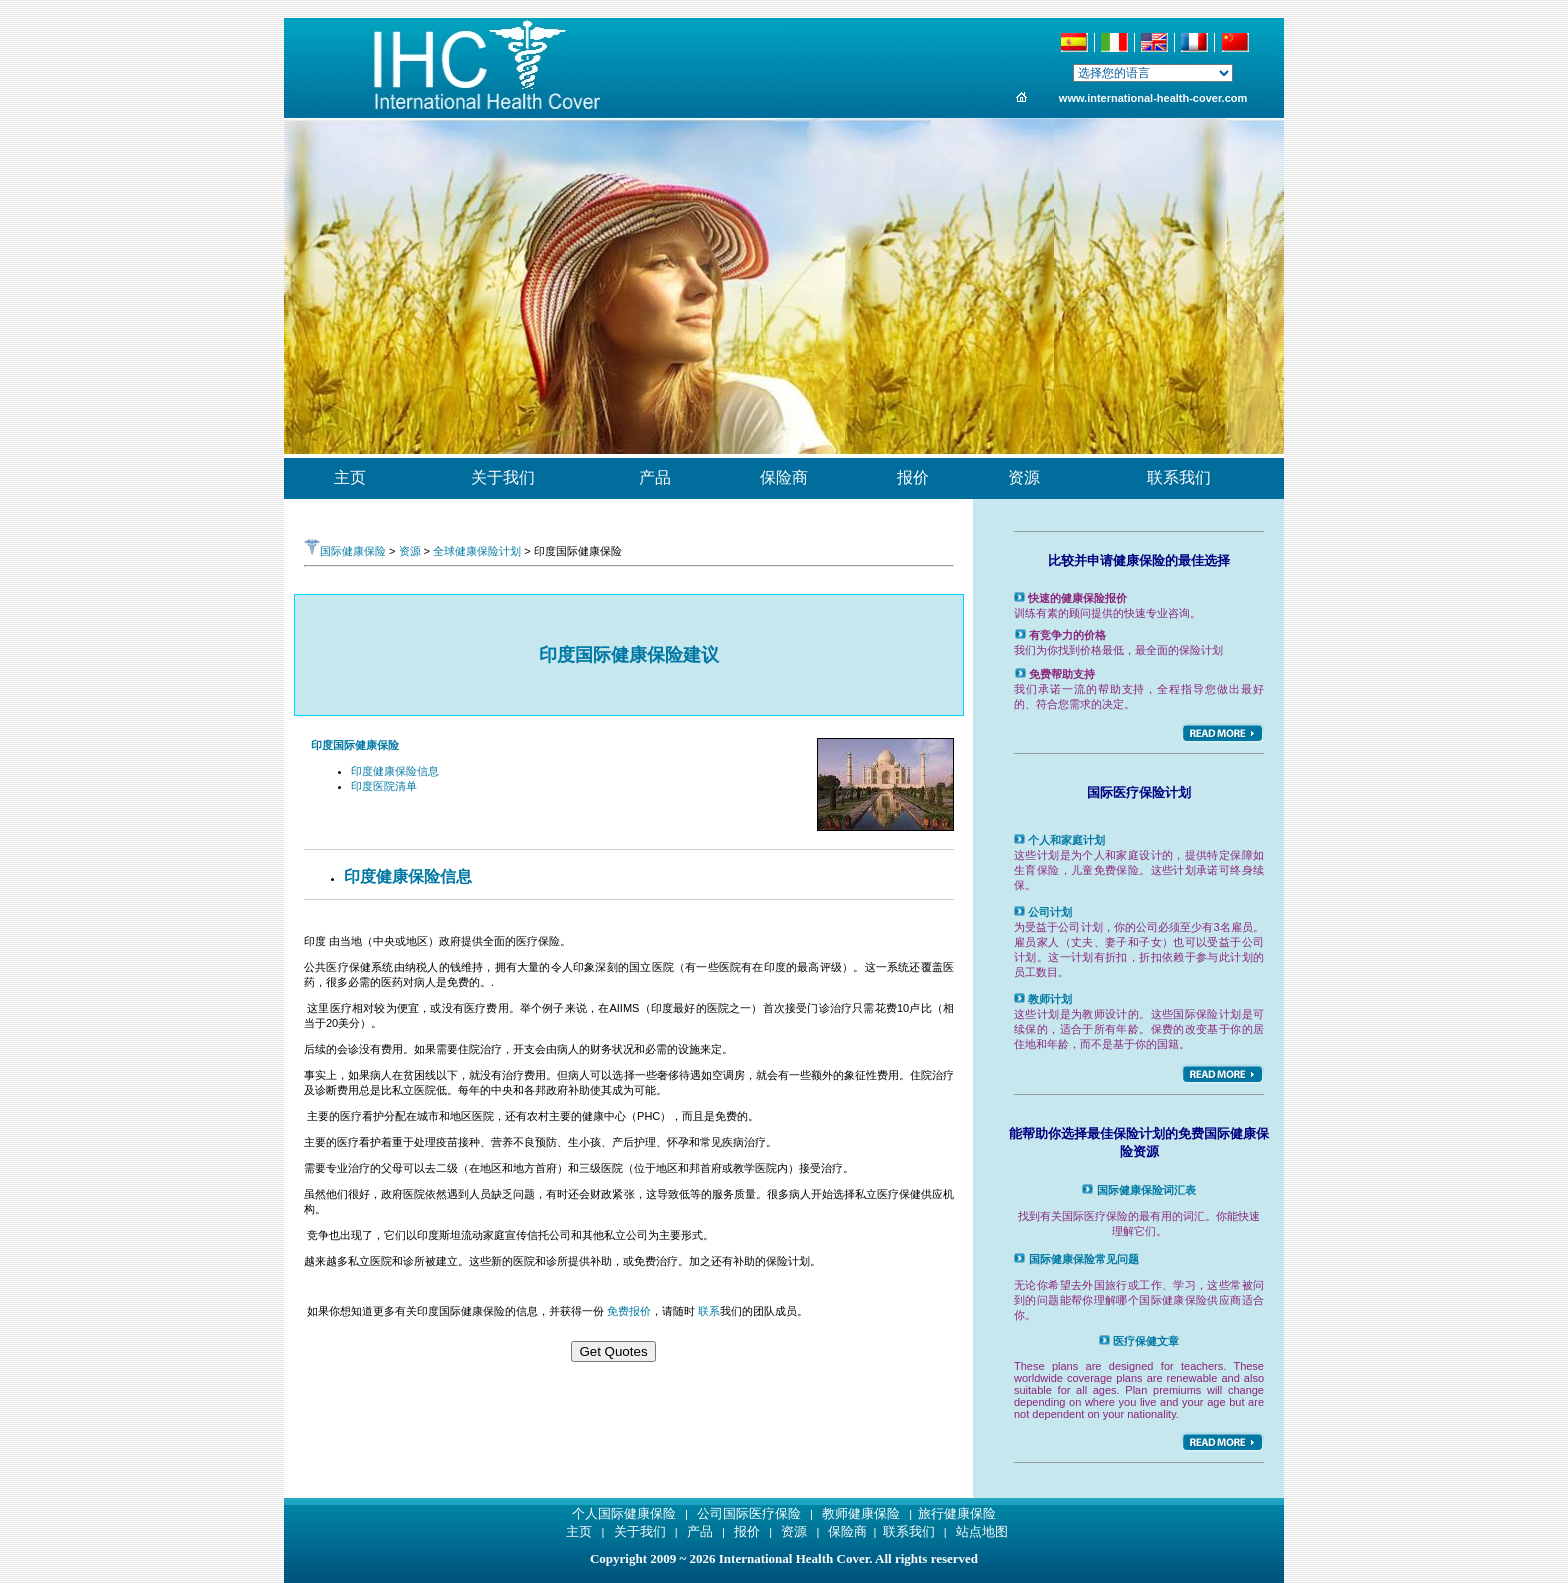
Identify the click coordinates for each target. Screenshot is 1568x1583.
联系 (709, 1311)
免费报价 (629, 1311)
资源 (410, 551)
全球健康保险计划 (477, 551)
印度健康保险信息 (395, 771)
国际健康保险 (345, 551)
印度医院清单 (384, 786)
